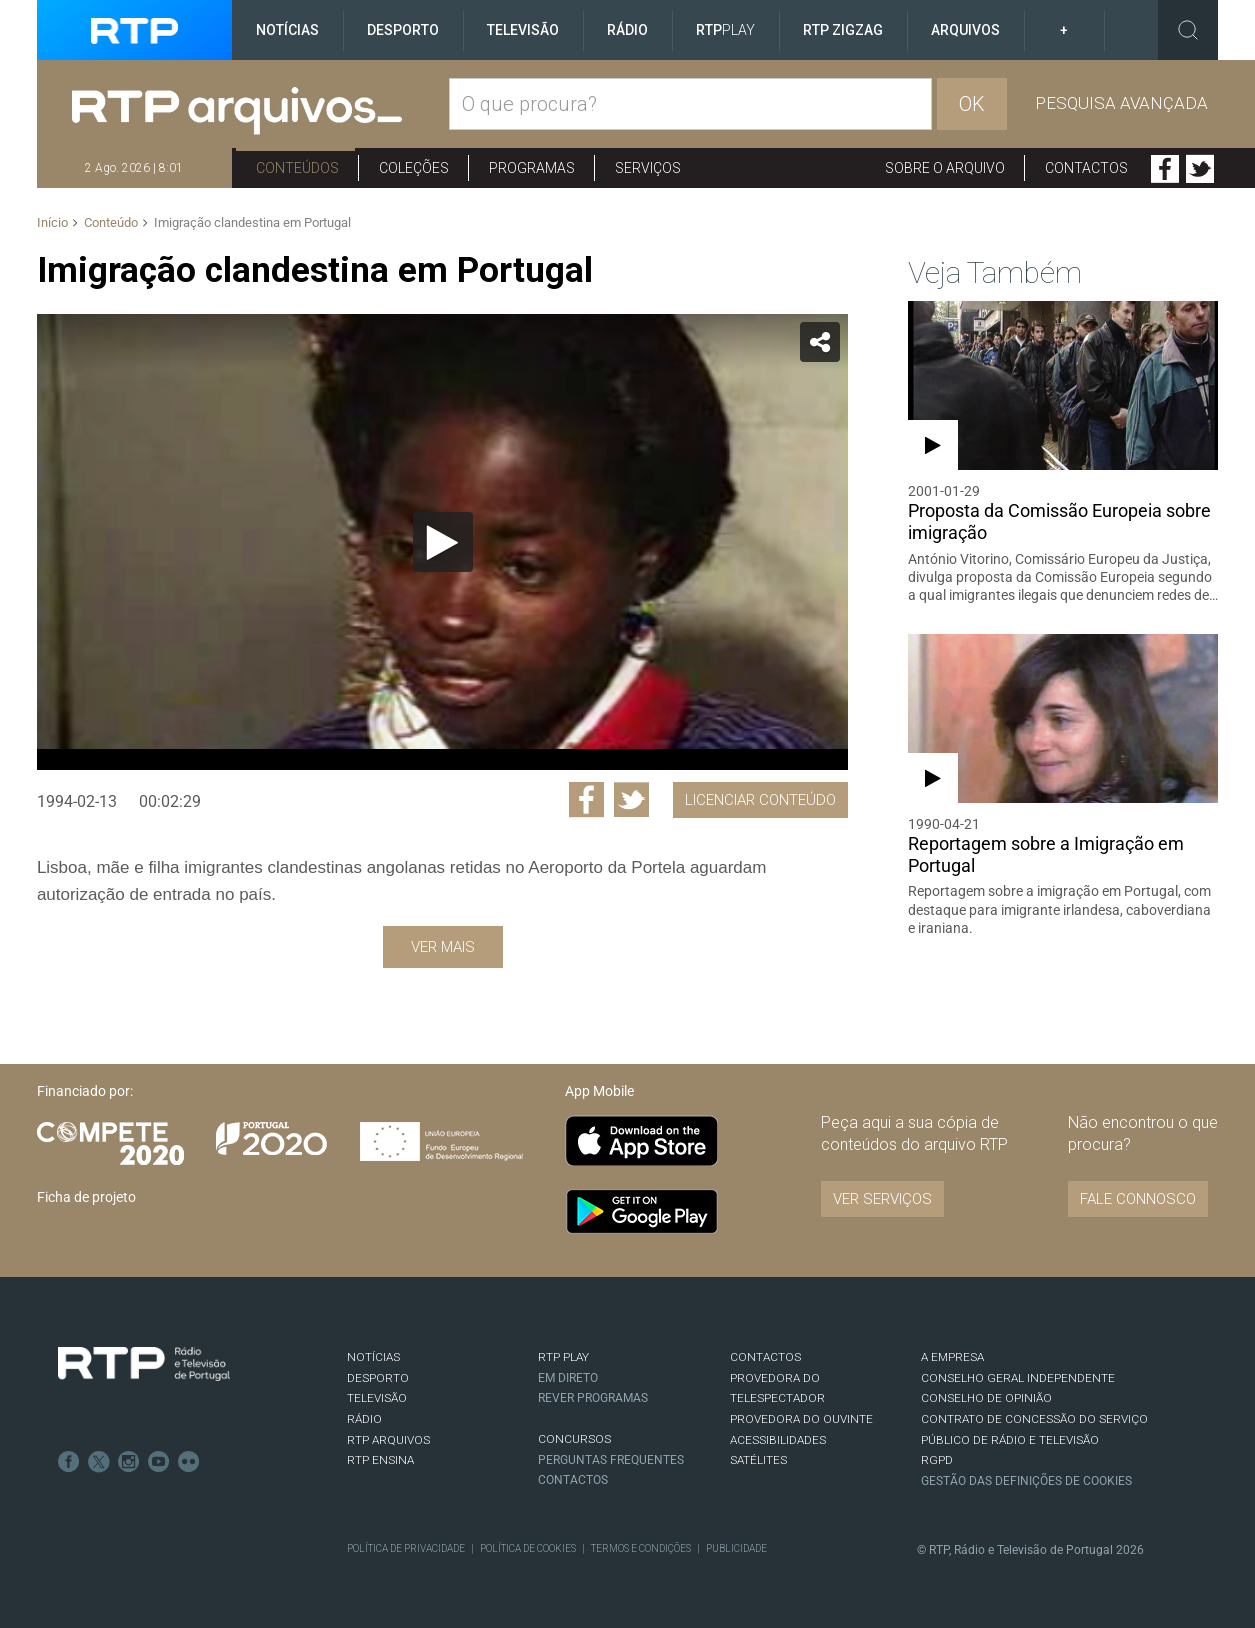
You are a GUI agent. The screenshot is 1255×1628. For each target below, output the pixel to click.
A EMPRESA (952, 1357)
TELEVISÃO (377, 1398)
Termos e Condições (641, 1548)
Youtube (159, 1462)
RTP (725, 30)
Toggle (1188, 30)
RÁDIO (364, 1419)
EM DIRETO (568, 1378)
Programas (532, 168)
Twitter (1200, 169)
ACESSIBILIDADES (778, 1440)
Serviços (648, 168)
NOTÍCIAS (373, 1357)
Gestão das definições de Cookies (1026, 1481)
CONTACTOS (765, 1357)
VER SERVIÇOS (882, 1199)
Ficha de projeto (86, 1197)
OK (972, 104)
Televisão (523, 30)
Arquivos (965, 30)
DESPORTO (378, 1378)
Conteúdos (297, 168)
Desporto (403, 30)
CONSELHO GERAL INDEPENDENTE (1018, 1378)
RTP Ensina (380, 1460)
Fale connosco (1138, 1199)
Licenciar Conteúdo (760, 800)
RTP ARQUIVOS (388, 1440)
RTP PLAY (563, 1357)
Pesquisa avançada (1121, 103)
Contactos (1086, 168)
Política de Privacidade (406, 1548)
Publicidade (736, 1548)
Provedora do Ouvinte (801, 1419)
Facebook (1165, 169)
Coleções (414, 168)
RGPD (937, 1460)
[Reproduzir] (443, 542)
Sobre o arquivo (945, 168)
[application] (442, 542)
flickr (189, 1462)
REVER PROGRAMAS (593, 1398)
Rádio (627, 30)
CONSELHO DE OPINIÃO (986, 1398)
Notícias (287, 30)
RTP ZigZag (843, 30)
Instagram (129, 1462)
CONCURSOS (574, 1439)
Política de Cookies (528, 1548)
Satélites (758, 1460)
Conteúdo (111, 222)
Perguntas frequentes (611, 1460)
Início (52, 222)
